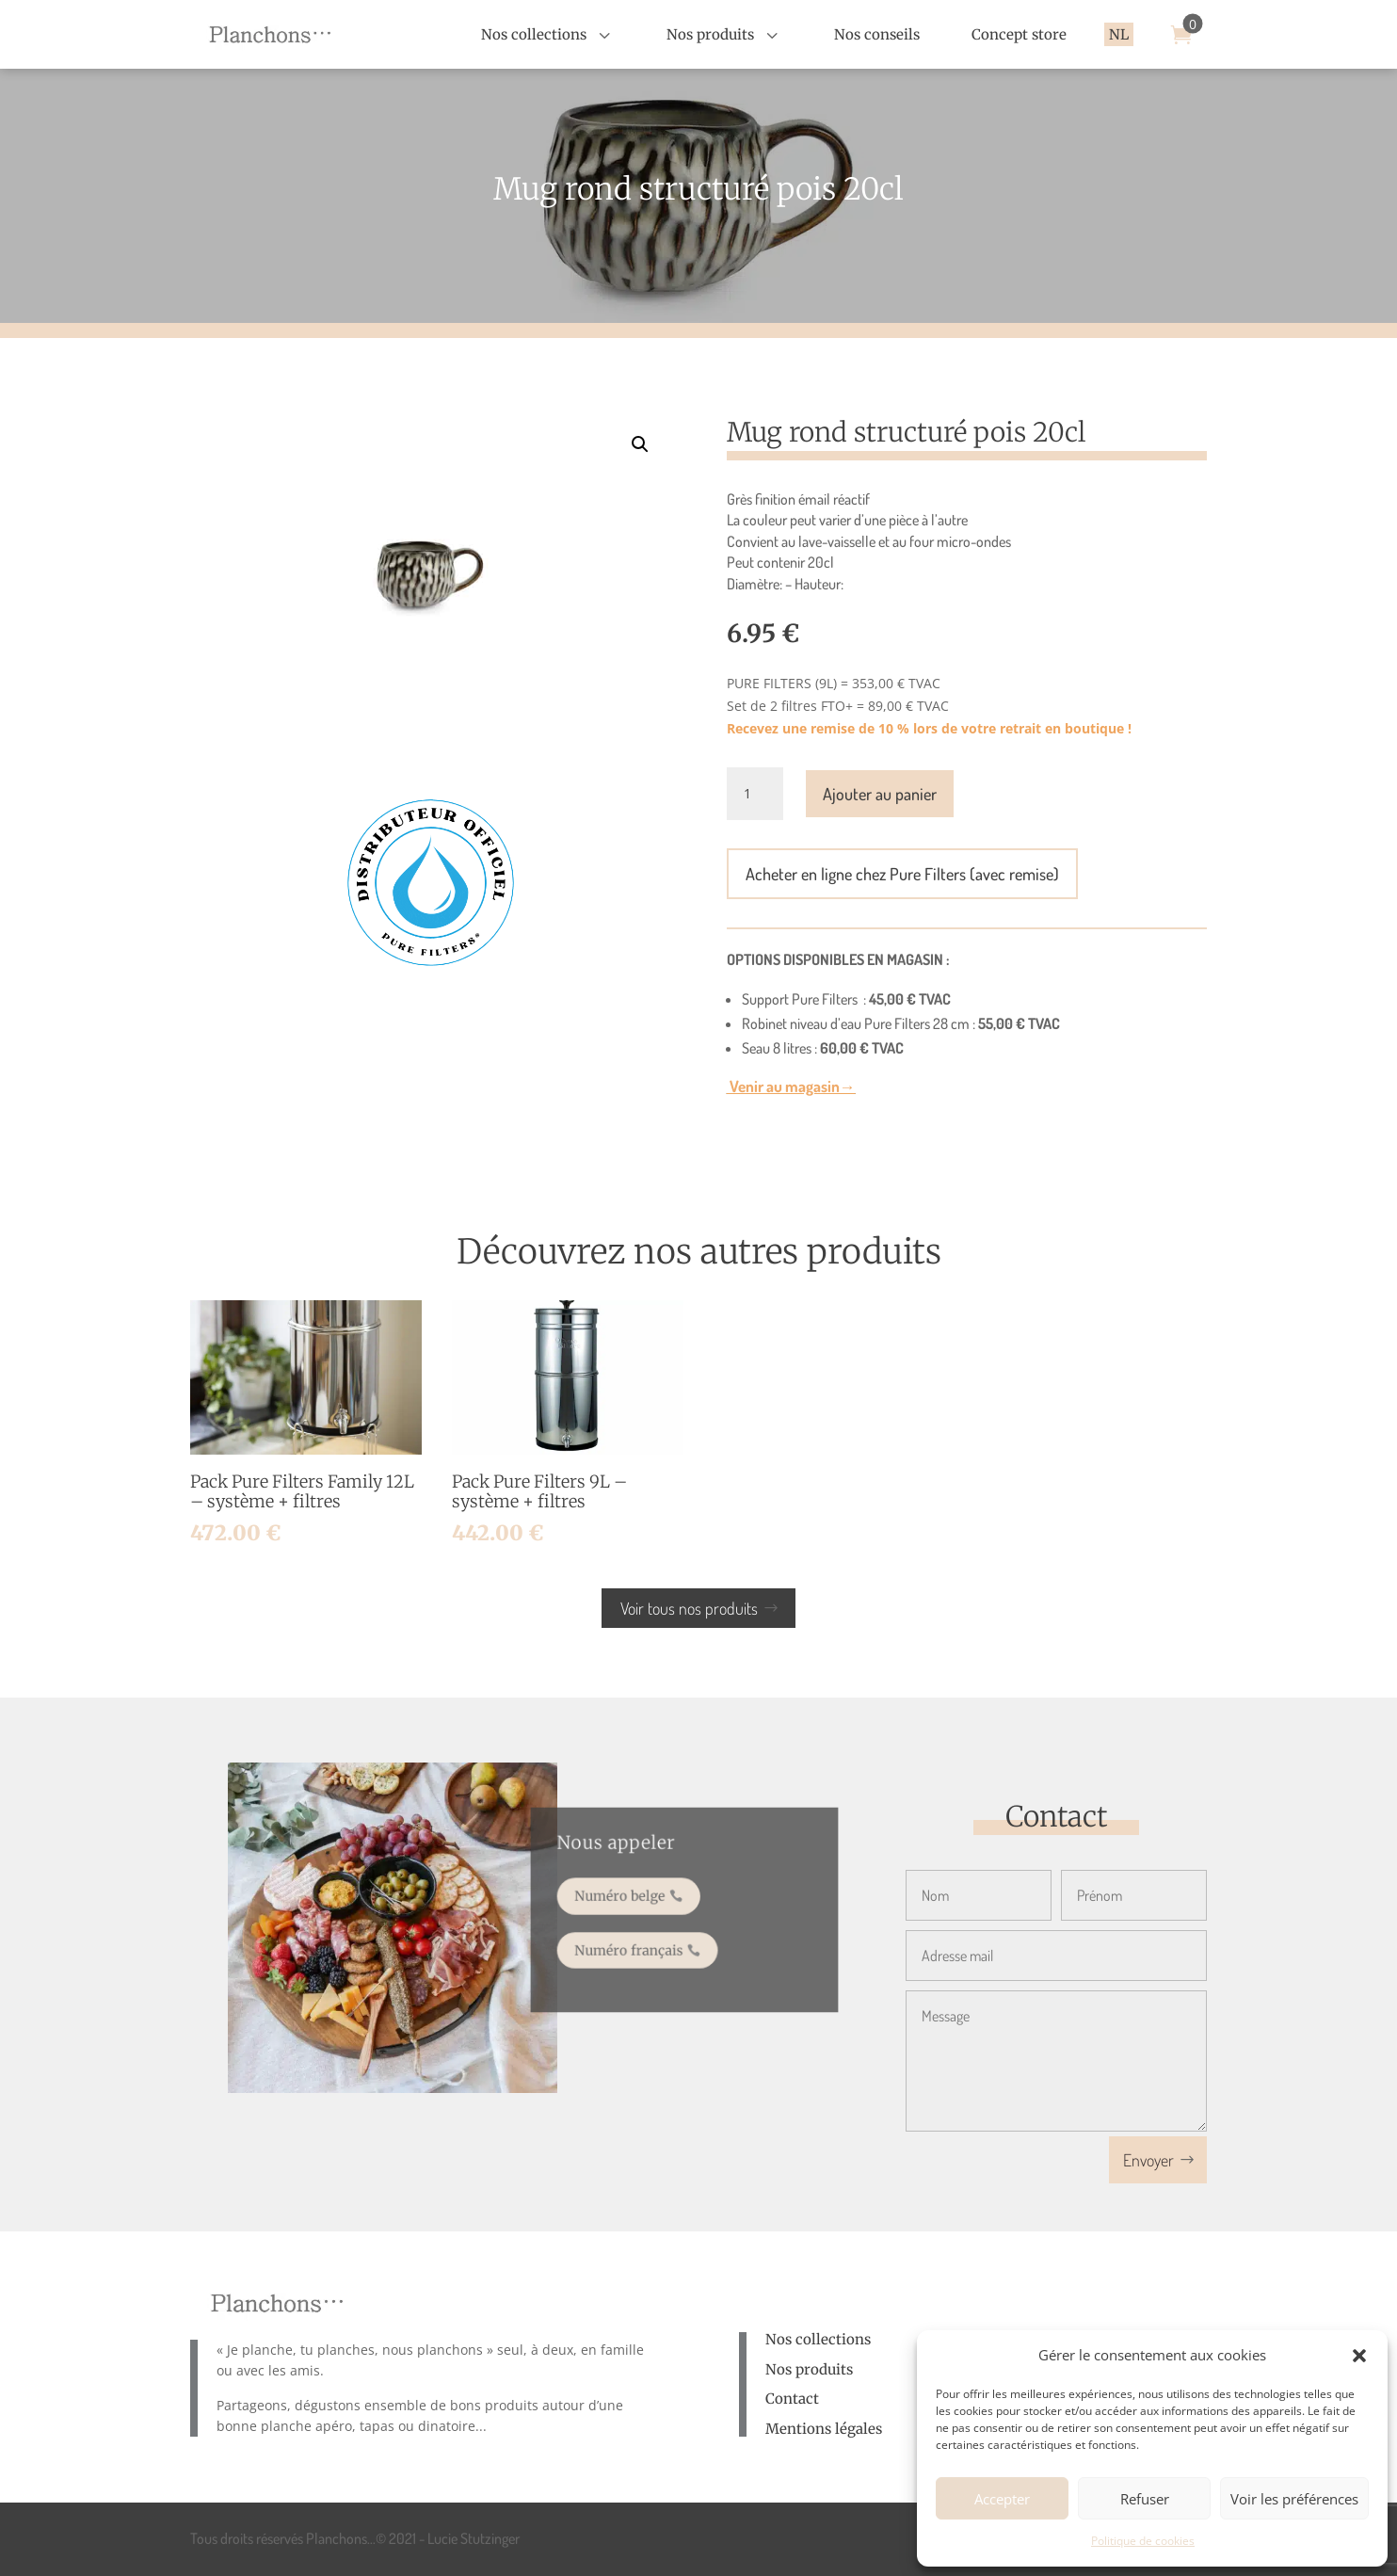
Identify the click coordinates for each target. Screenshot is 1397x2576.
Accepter (1002, 2498)
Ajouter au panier (880, 793)
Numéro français (638, 1944)
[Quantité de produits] (755, 793)
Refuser (1144, 2498)
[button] (1359, 2355)
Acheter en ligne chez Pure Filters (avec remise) (902, 873)
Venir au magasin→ (791, 1086)
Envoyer (1148, 2159)
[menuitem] (548, 34)
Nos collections (818, 2339)
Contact (792, 2398)
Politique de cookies (1143, 2541)
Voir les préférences (1294, 2498)
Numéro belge (631, 1899)
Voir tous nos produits (689, 1608)
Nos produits (809, 2369)
